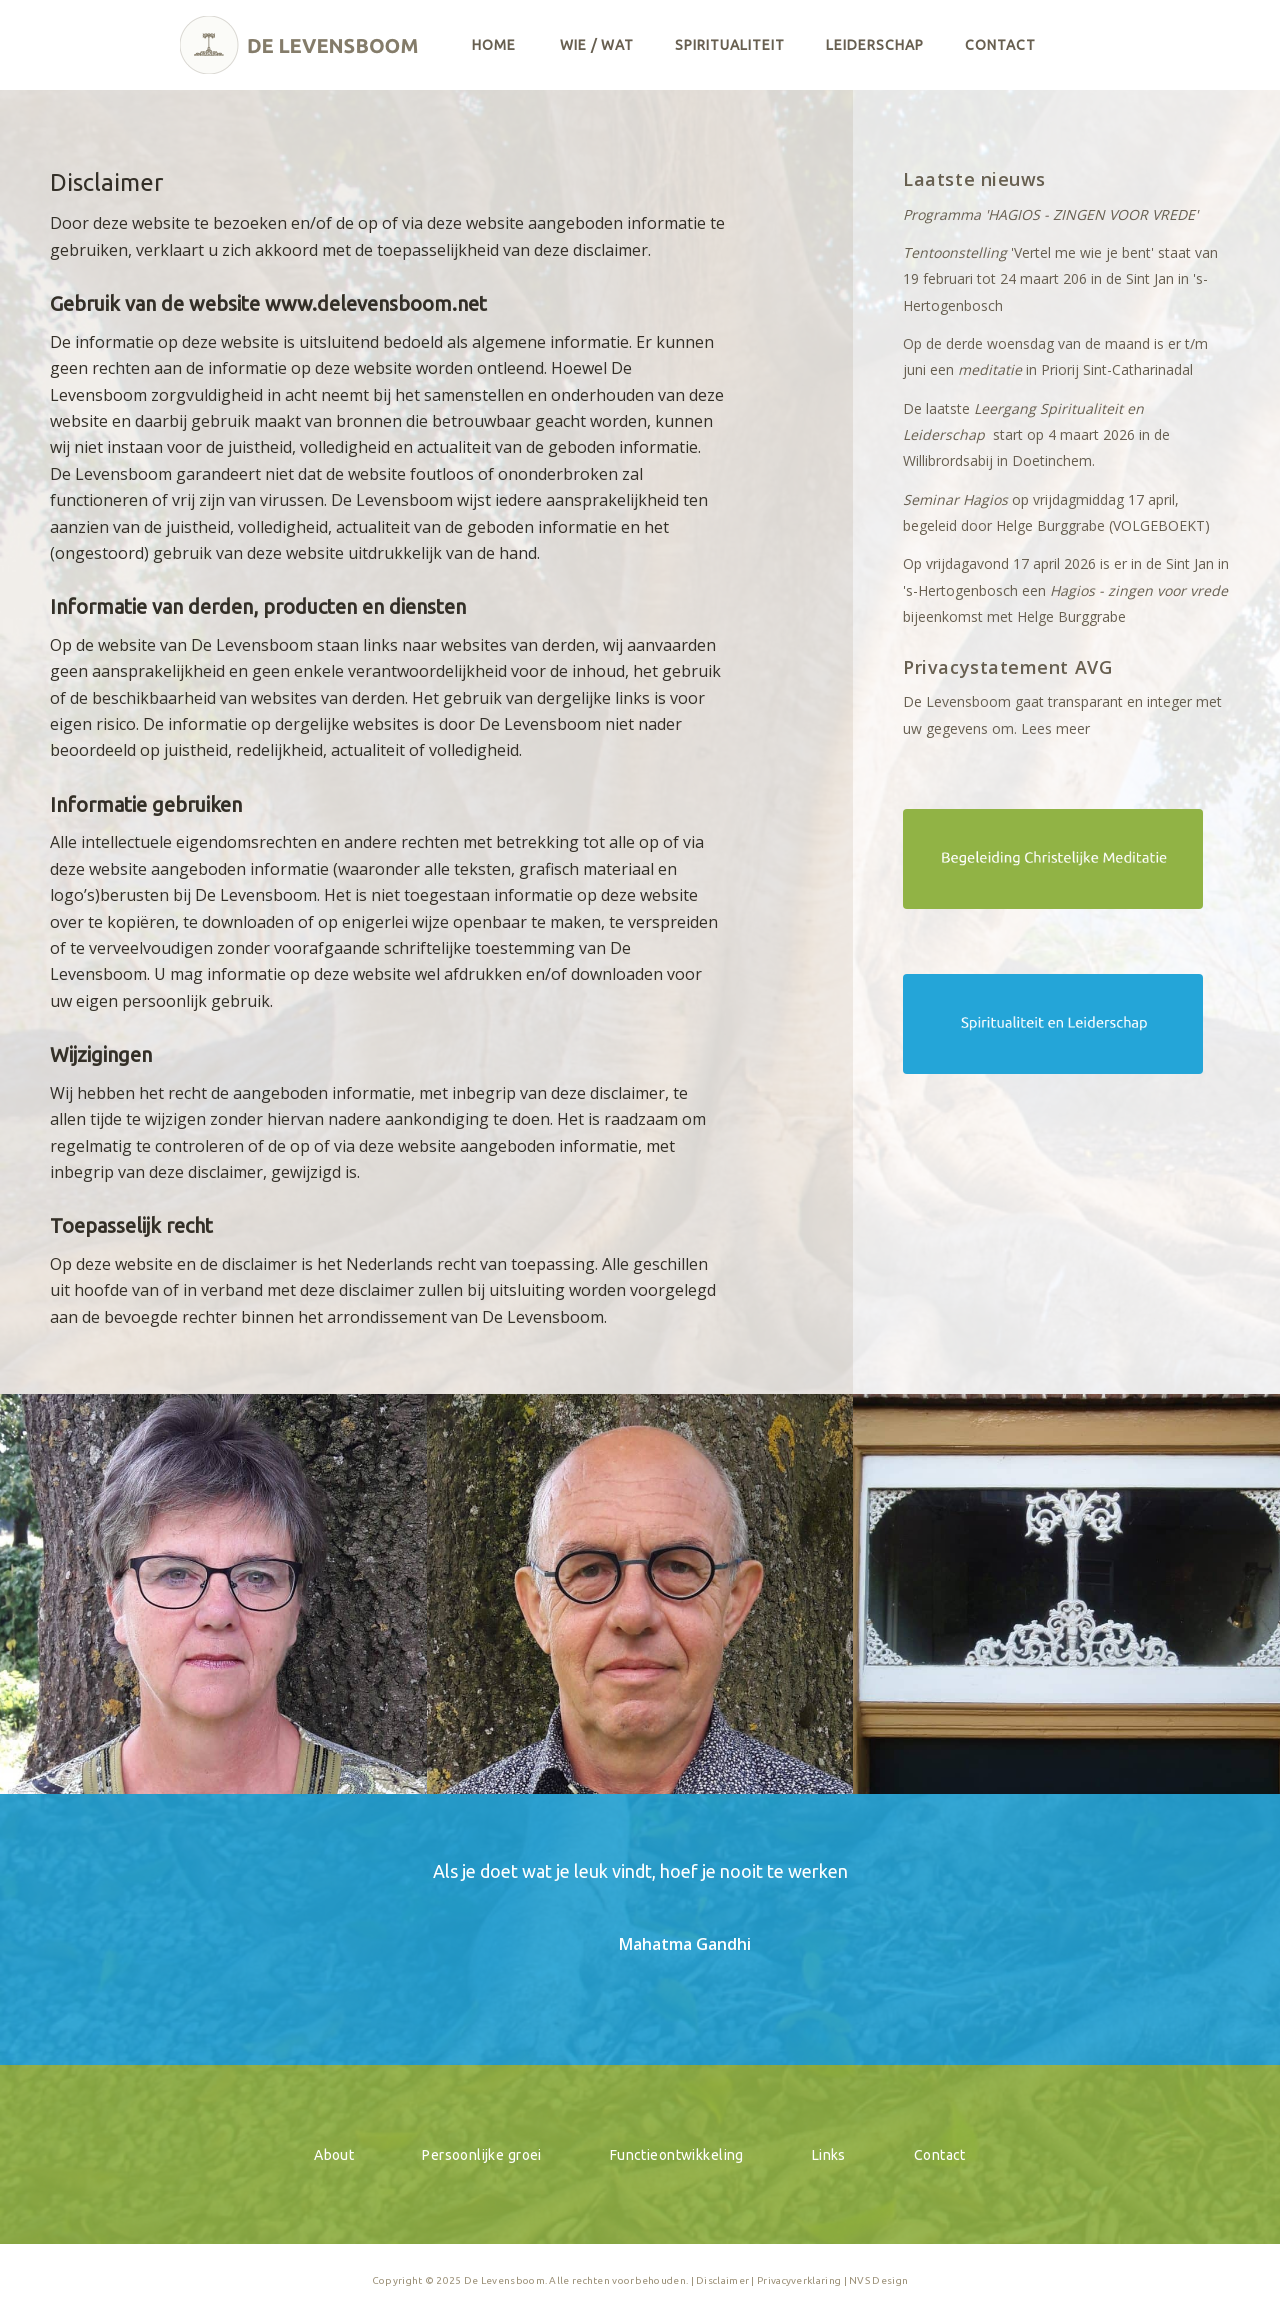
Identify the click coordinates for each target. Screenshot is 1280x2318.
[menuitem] (494, 45)
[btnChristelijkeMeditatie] (1053, 859)
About (334, 2155)
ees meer (1059, 728)
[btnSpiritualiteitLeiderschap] (1053, 1024)
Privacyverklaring (799, 2280)
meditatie (990, 369)
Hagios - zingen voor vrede (1139, 590)
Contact (940, 2155)
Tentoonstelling (955, 252)
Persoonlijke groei (482, 2155)
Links (829, 2155)
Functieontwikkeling (677, 2155)
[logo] (299, 45)
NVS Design (878, 2280)
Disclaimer (722, 2280)
